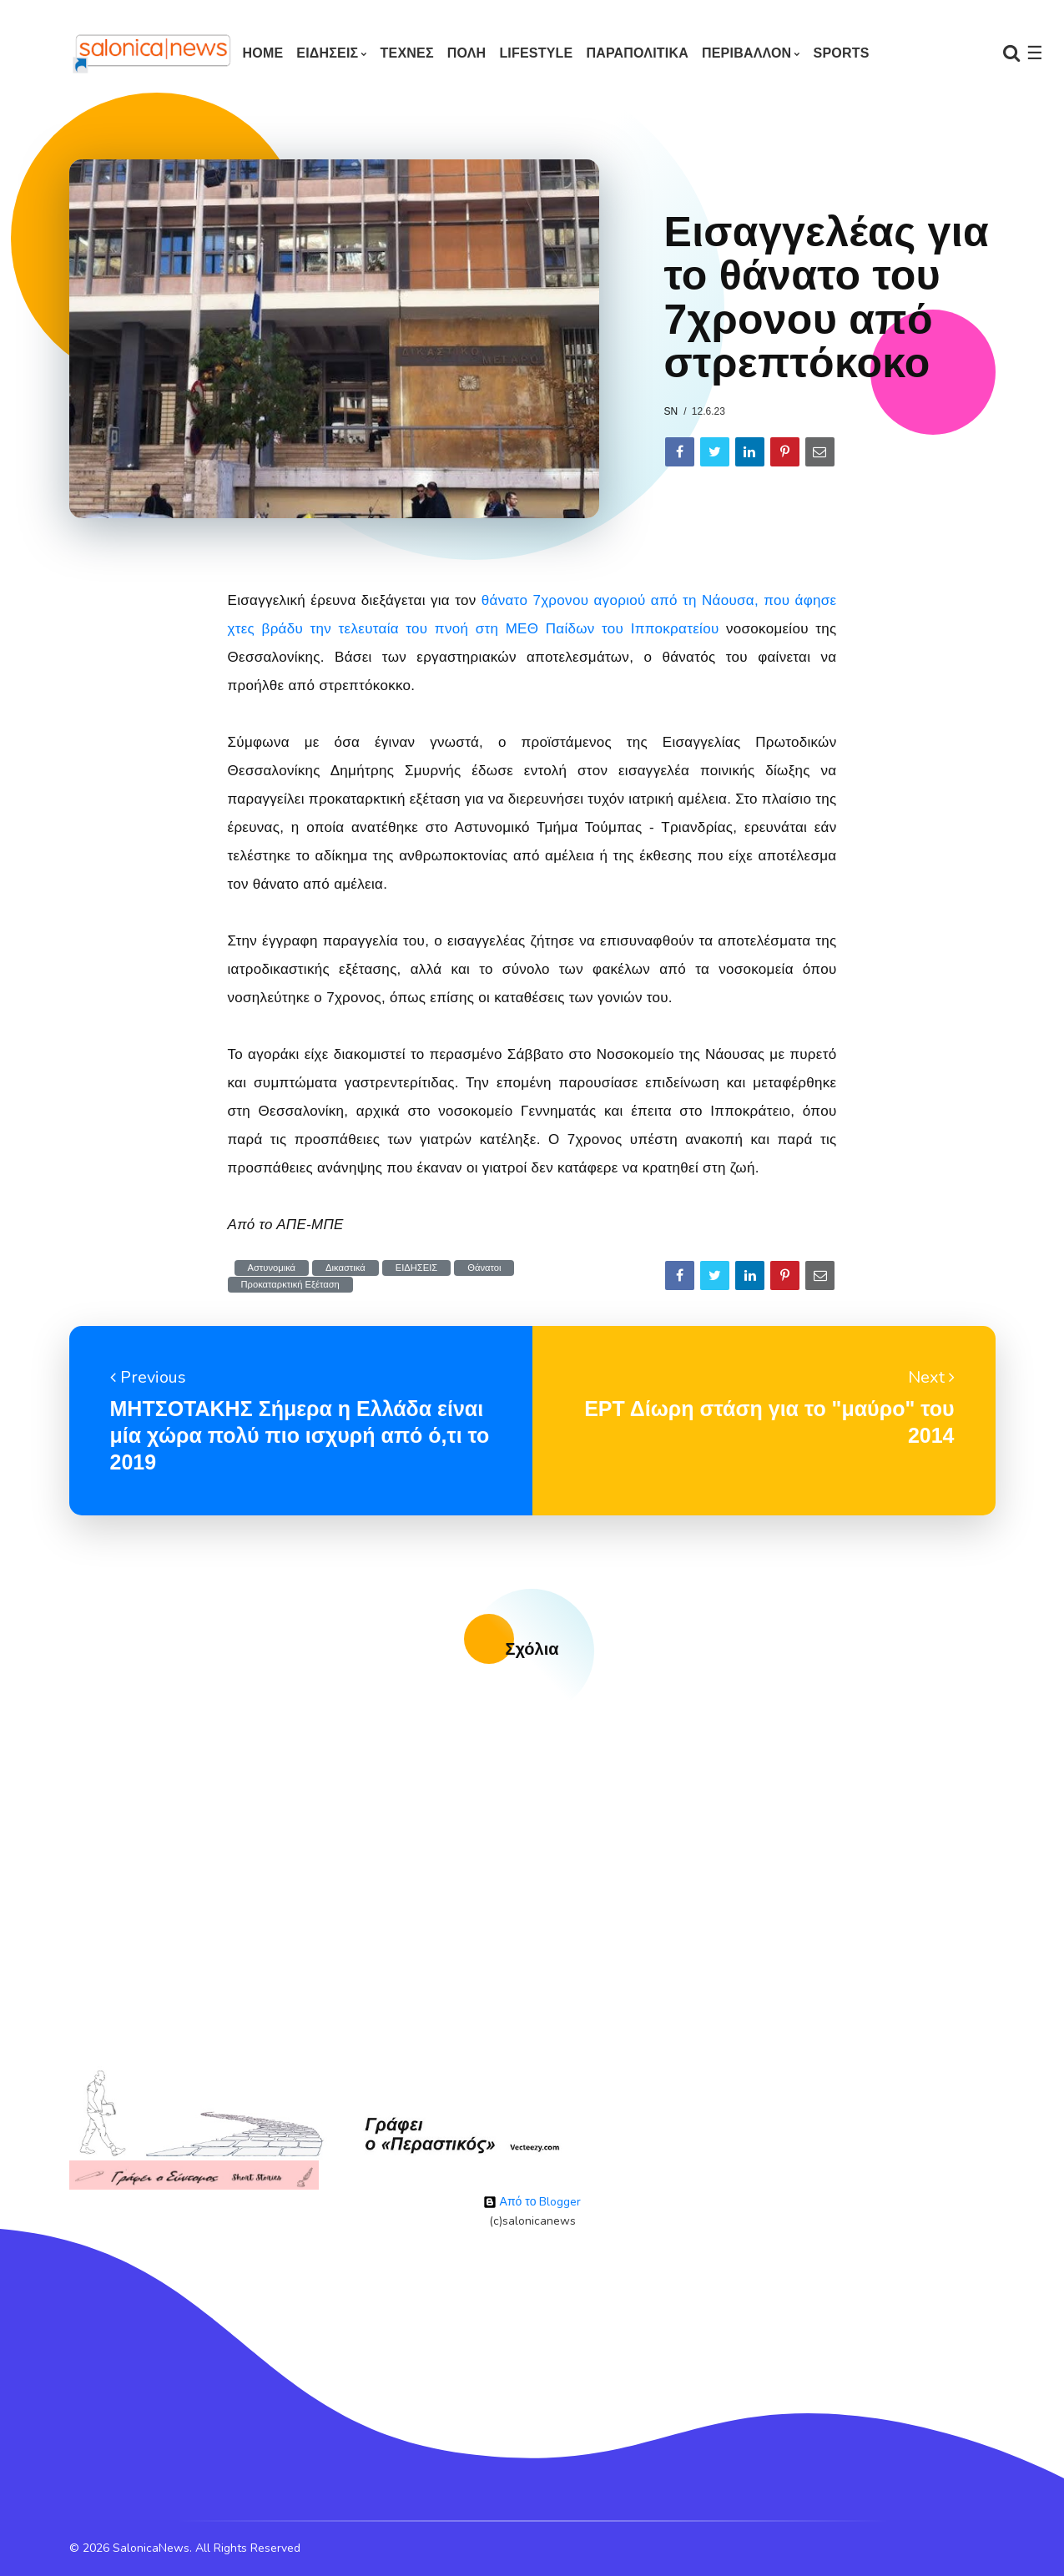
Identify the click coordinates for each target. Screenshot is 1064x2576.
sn (671, 411)
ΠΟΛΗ (467, 53)
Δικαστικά (345, 1268)
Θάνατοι (484, 1268)
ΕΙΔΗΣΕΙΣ (327, 53)
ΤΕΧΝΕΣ (407, 53)
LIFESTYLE (535, 53)
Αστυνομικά (272, 1268)
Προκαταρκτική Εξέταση (290, 1284)
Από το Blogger (532, 2202)
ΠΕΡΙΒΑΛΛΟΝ (746, 53)
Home (263, 53)
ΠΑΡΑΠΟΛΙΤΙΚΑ (637, 53)
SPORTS (842, 53)
